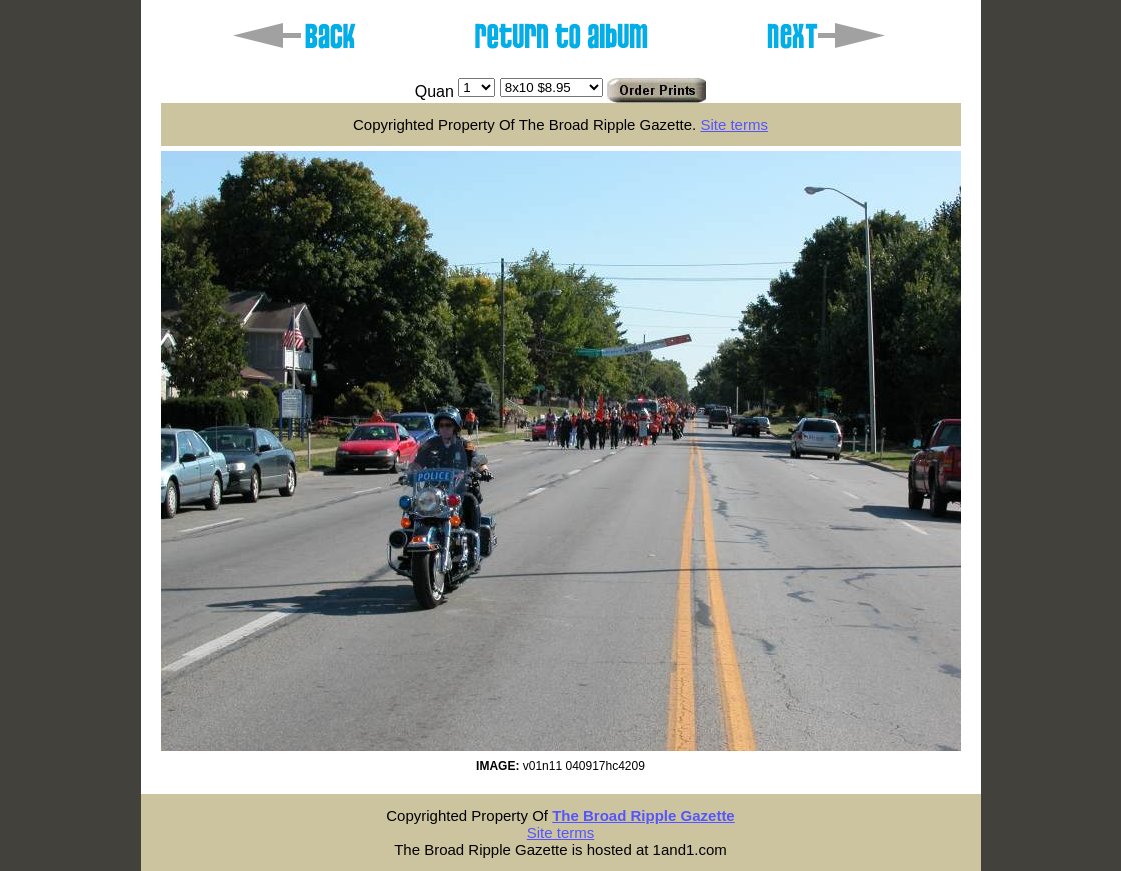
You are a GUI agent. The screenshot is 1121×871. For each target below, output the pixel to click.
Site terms (734, 124)
